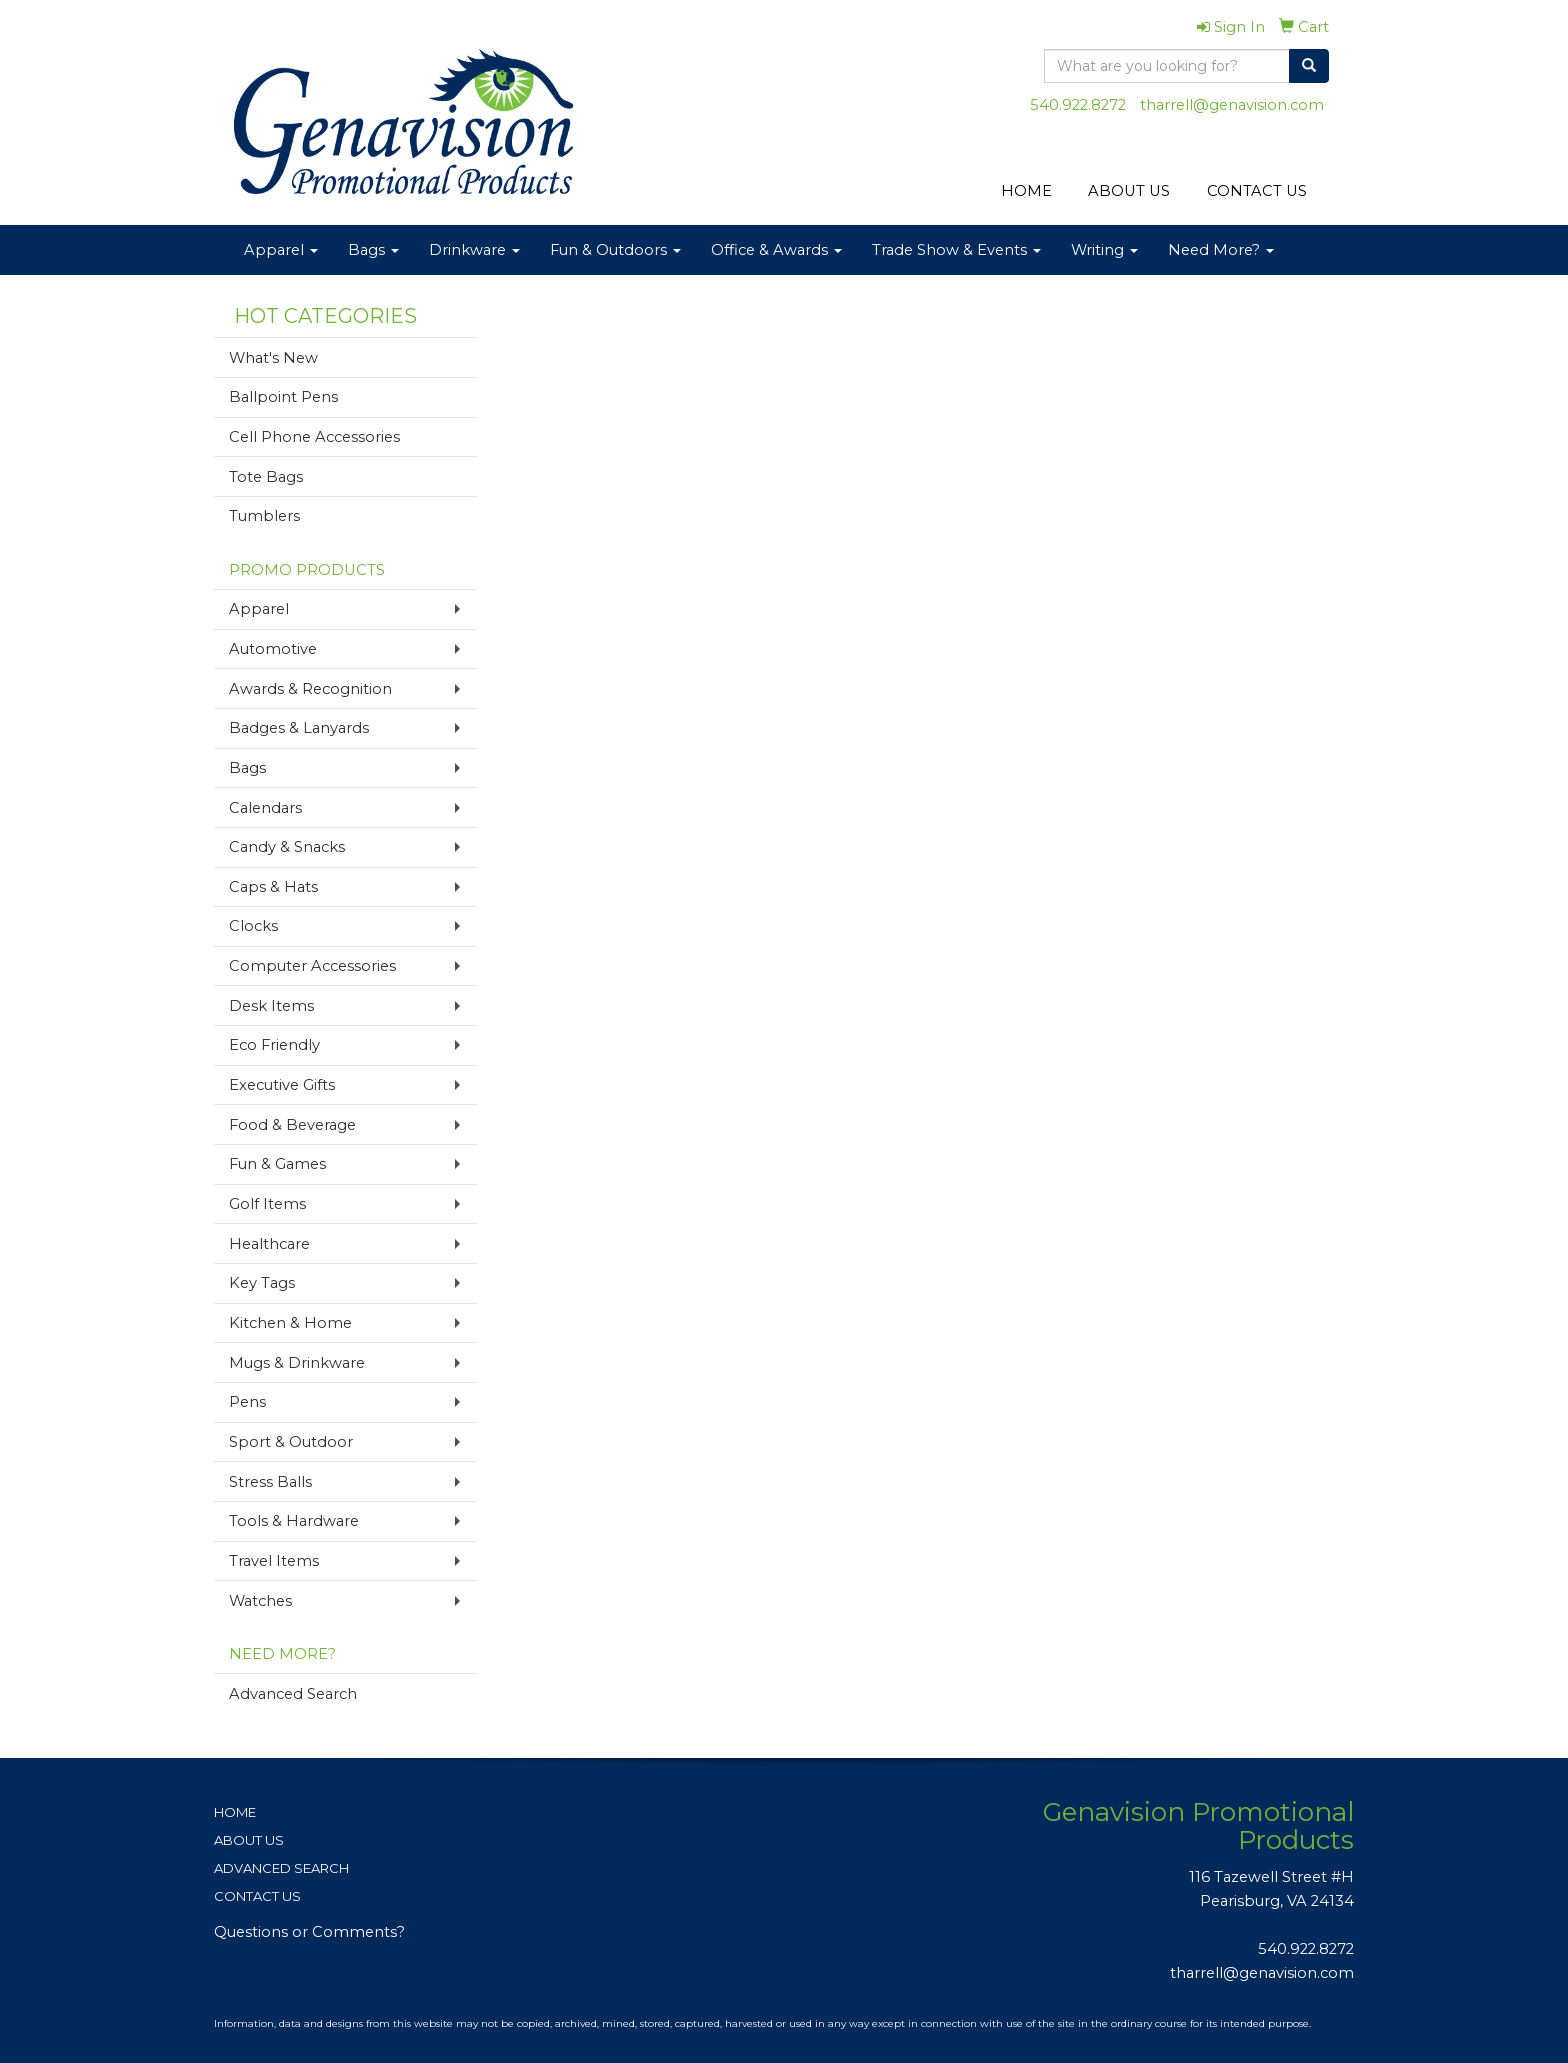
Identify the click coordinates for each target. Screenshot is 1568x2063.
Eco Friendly (274, 1045)
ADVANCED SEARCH (281, 1868)
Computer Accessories (312, 966)
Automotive (273, 649)
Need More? (1221, 250)
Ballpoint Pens (283, 397)
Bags (373, 250)
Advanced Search (293, 1694)
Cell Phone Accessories (314, 437)
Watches (260, 1601)
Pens (247, 1402)
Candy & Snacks (287, 847)
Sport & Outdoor (291, 1442)
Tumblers (264, 516)
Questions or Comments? (309, 1932)
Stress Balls (270, 1482)
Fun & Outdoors (615, 250)
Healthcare (269, 1244)
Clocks (253, 926)
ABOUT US (1129, 191)
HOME (1026, 191)
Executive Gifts (282, 1085)
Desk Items (271, 1006)
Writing (1104, 250)
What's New (273, 358)
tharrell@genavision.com (1232, 105)
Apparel (281, 250)
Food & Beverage (292, 1125)
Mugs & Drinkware (297, 1363)
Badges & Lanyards (299, 728)
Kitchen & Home (290, 1323)
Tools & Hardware (294, 1521)
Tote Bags (266, 477)
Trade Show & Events (956, 250)
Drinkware (474, 250)
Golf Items (267, 1204)
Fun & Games (277, 1164)
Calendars (265, 808)
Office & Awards (776, 250)
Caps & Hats (273, 887)
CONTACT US (1257, 191)
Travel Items (274, 1561)
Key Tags (262, 1283)
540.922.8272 (1078, 105)
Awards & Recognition (310, 689)
